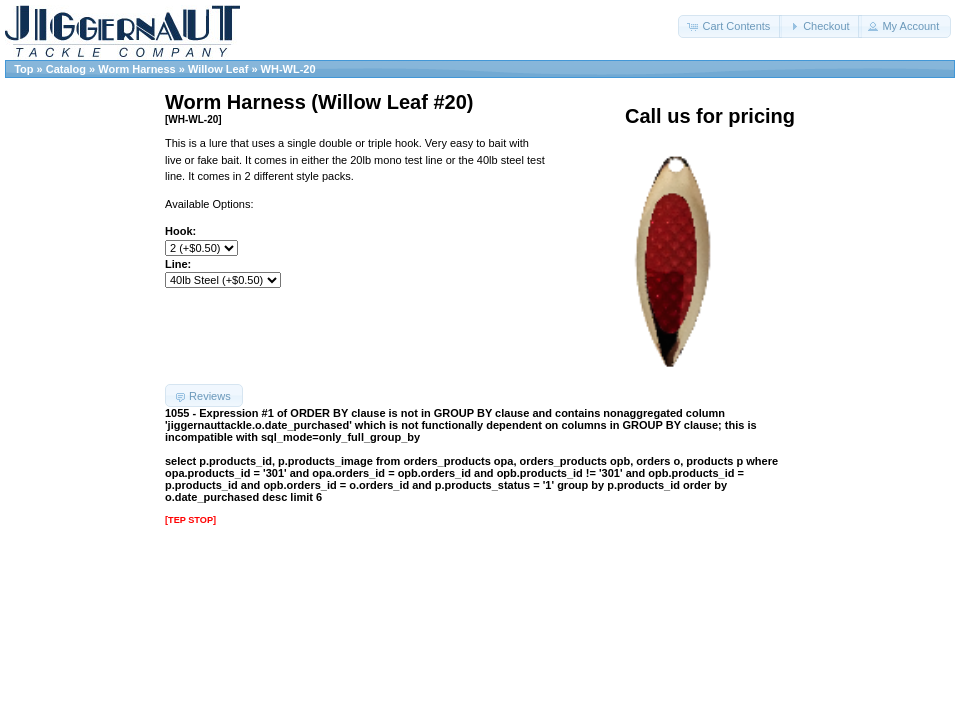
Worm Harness (136, 69)
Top (23, 69)
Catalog (66, 69)
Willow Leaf (218, 69)
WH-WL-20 (288, 69)
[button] (730, 26)
